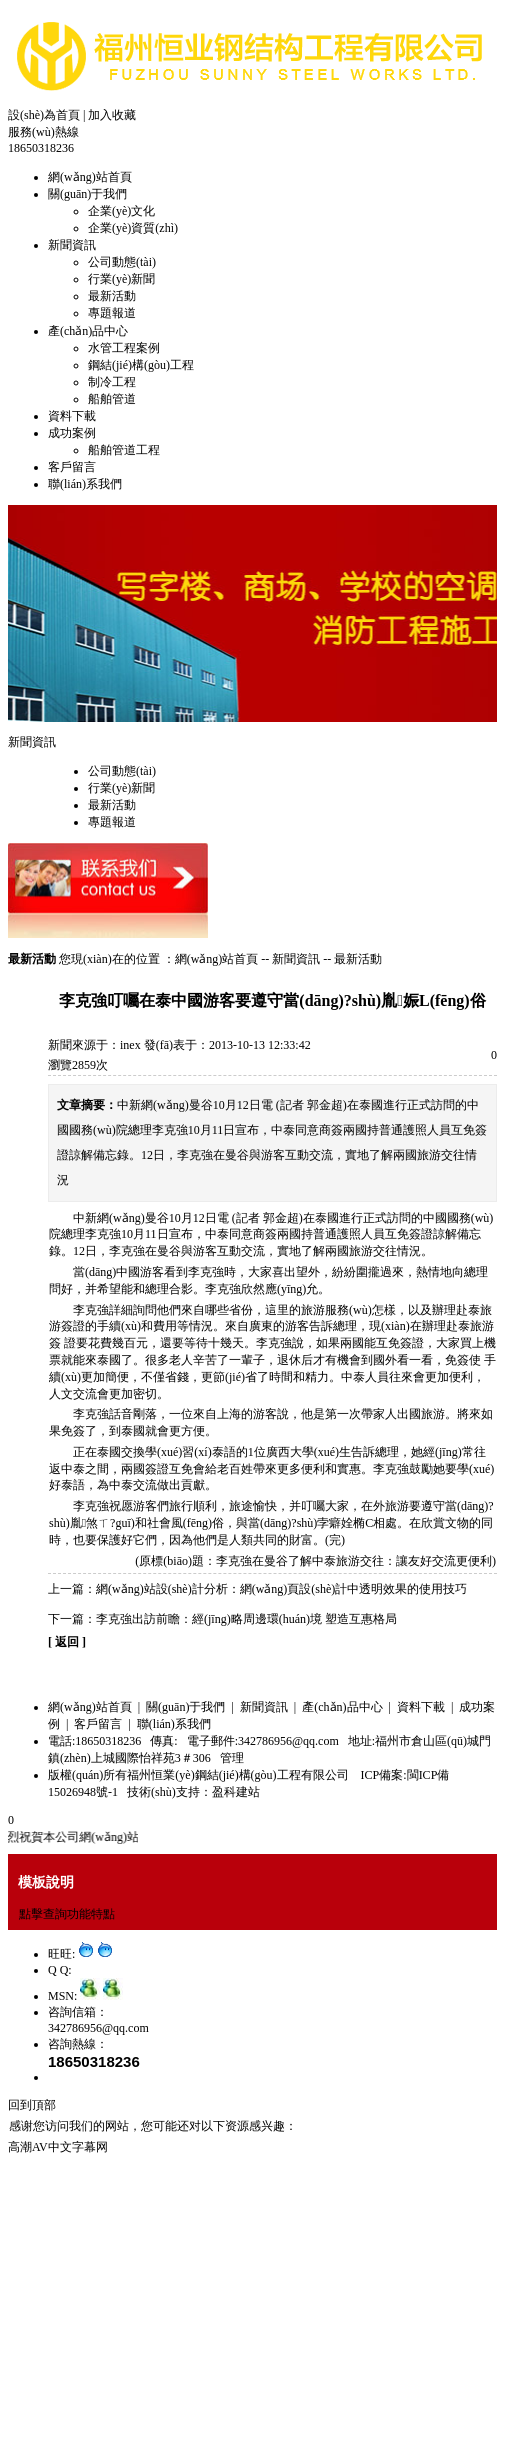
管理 (232, 1758)
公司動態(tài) (122, 262)
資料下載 (72, 416)
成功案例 (72, 433)
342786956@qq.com (98, 2028)
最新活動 (112, 296)
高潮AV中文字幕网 (58, 2147)
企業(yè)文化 (121, 211)
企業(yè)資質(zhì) (133, 228)
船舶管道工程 (124, 450)
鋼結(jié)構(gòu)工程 (141, 365)
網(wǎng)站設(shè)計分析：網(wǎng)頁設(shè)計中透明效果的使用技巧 (281, 1589)
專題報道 (112, 313)
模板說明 (46, 1882)
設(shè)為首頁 (44, 115)
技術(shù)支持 (163, 1792)
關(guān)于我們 (87, 194)
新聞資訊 (72, 245)
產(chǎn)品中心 (88, 331)
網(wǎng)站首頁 (90, 177)
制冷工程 (112, 382)
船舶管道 (112, 399)
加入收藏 (112, 115)
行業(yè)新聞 (121, 279)
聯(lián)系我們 (85, 484)
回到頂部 (32, 2105)
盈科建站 (236, 1792)
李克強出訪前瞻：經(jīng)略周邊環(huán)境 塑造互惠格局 (246, 1619)
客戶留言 (72, 467)
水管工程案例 (124, 348)
